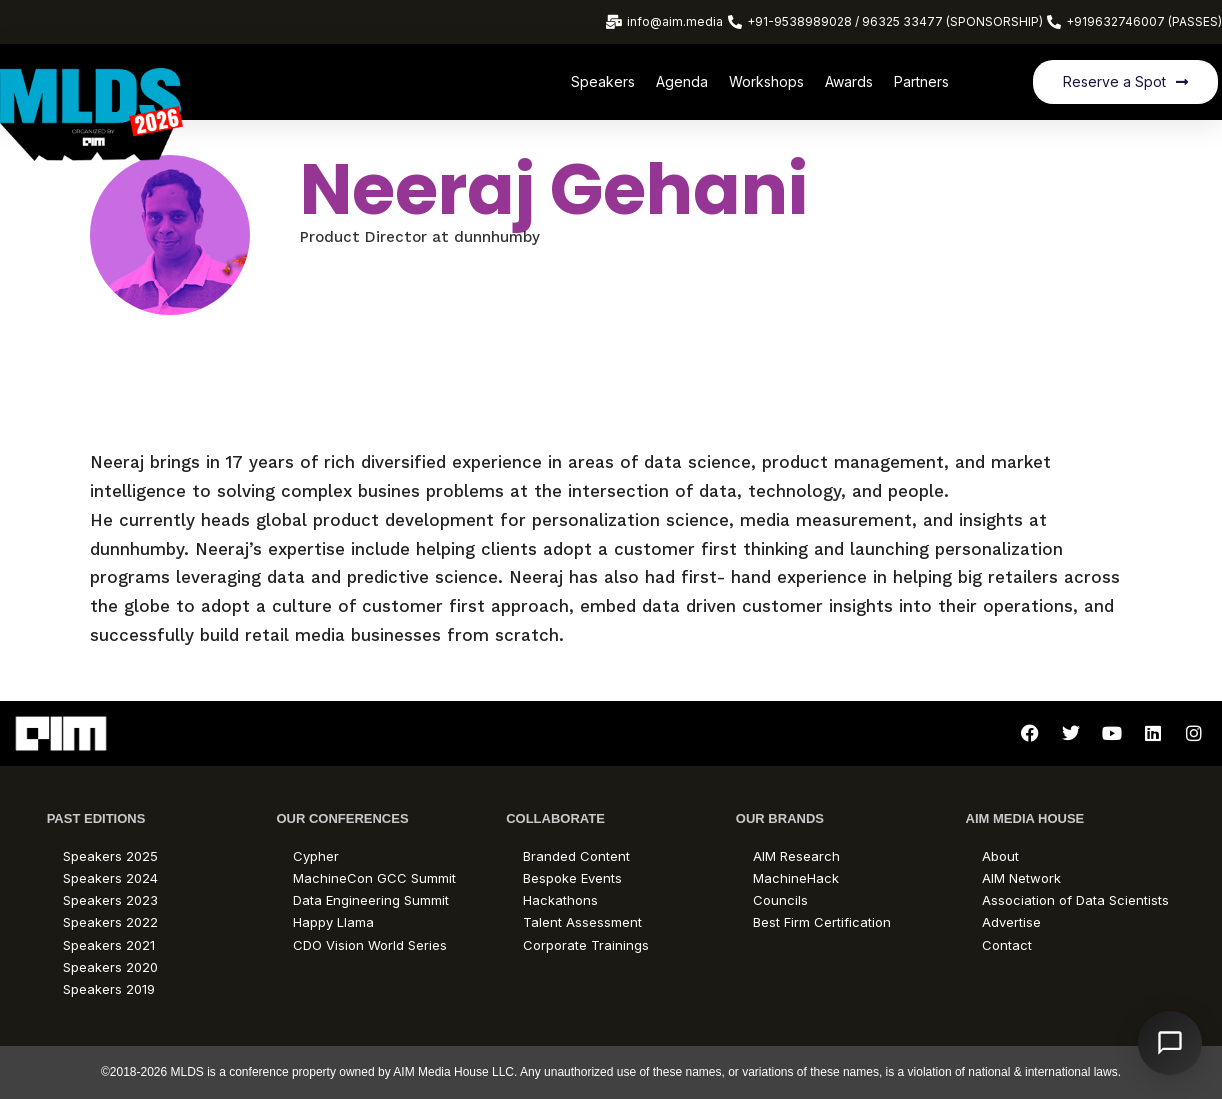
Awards (849, 81)
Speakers (603, 81)
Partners (921, 81)
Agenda (682, 81)
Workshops (766, 81)
